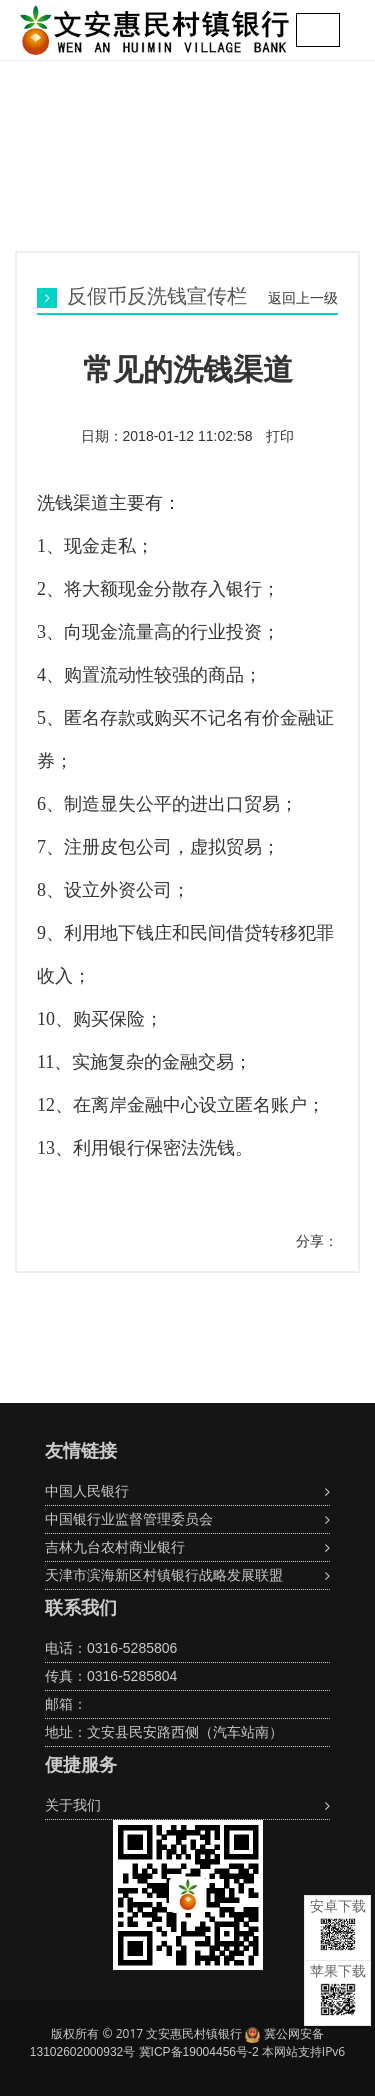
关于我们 (73, 1805)
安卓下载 (338, 1924)
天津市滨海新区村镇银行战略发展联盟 (164, 1575)
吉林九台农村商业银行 (115, 1547)
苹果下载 (338, 1989)
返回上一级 (303, 298)
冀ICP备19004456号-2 (199, 2052)
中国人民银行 (87, 1491)
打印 (279, 436)
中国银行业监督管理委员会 (129, 1519)
